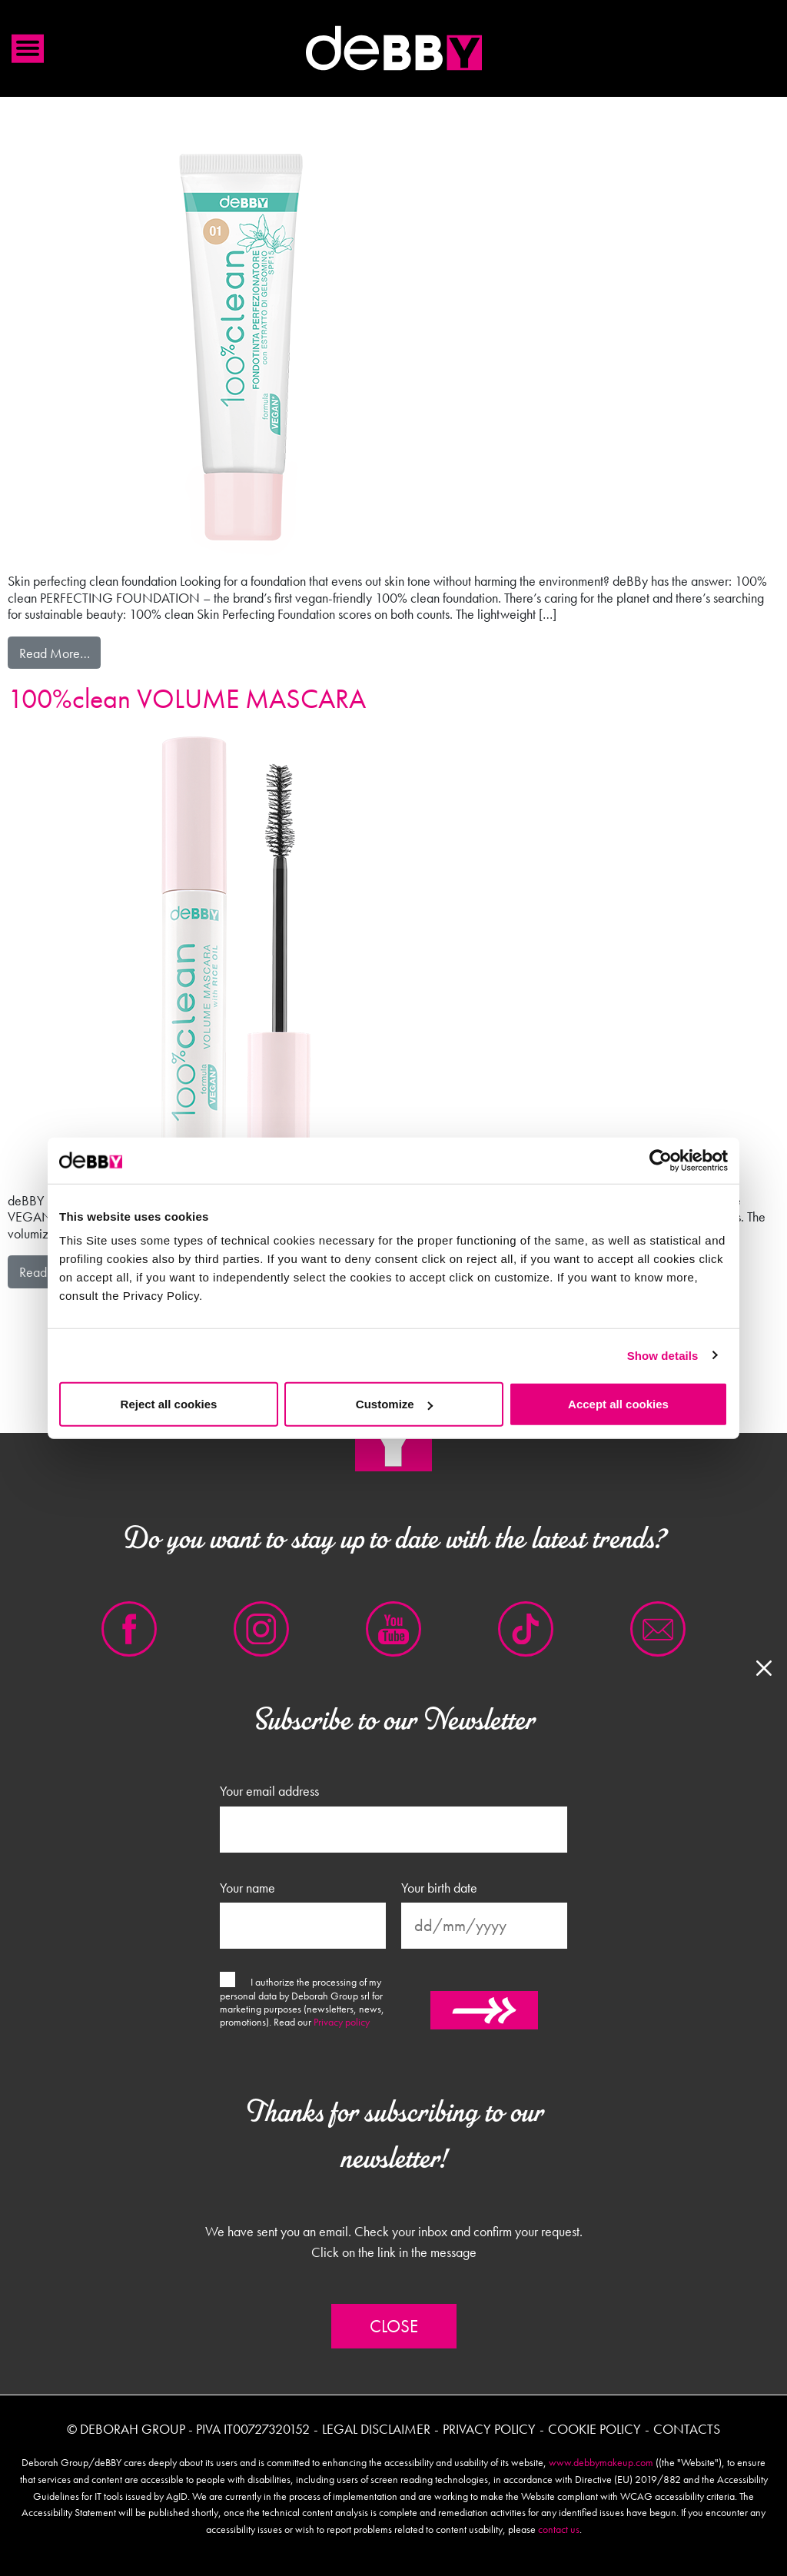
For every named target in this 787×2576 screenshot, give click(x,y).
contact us (558, 2529)
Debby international (393, 48)
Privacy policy (342, 2022)
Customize (394, 1404)
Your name (247, 1888)
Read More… (60, 652)
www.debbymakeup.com (601, 2462)
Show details (663, 1354)
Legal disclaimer (376, 2429)
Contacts (686, 2429)
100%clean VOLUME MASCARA (187, 698)
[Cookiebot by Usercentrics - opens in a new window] (660, 1160)
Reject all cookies (169, 1404)
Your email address (269, 1791)
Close (394, 2326)
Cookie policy (594, 2429)
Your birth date (439, 1888)
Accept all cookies (618, 1404)
